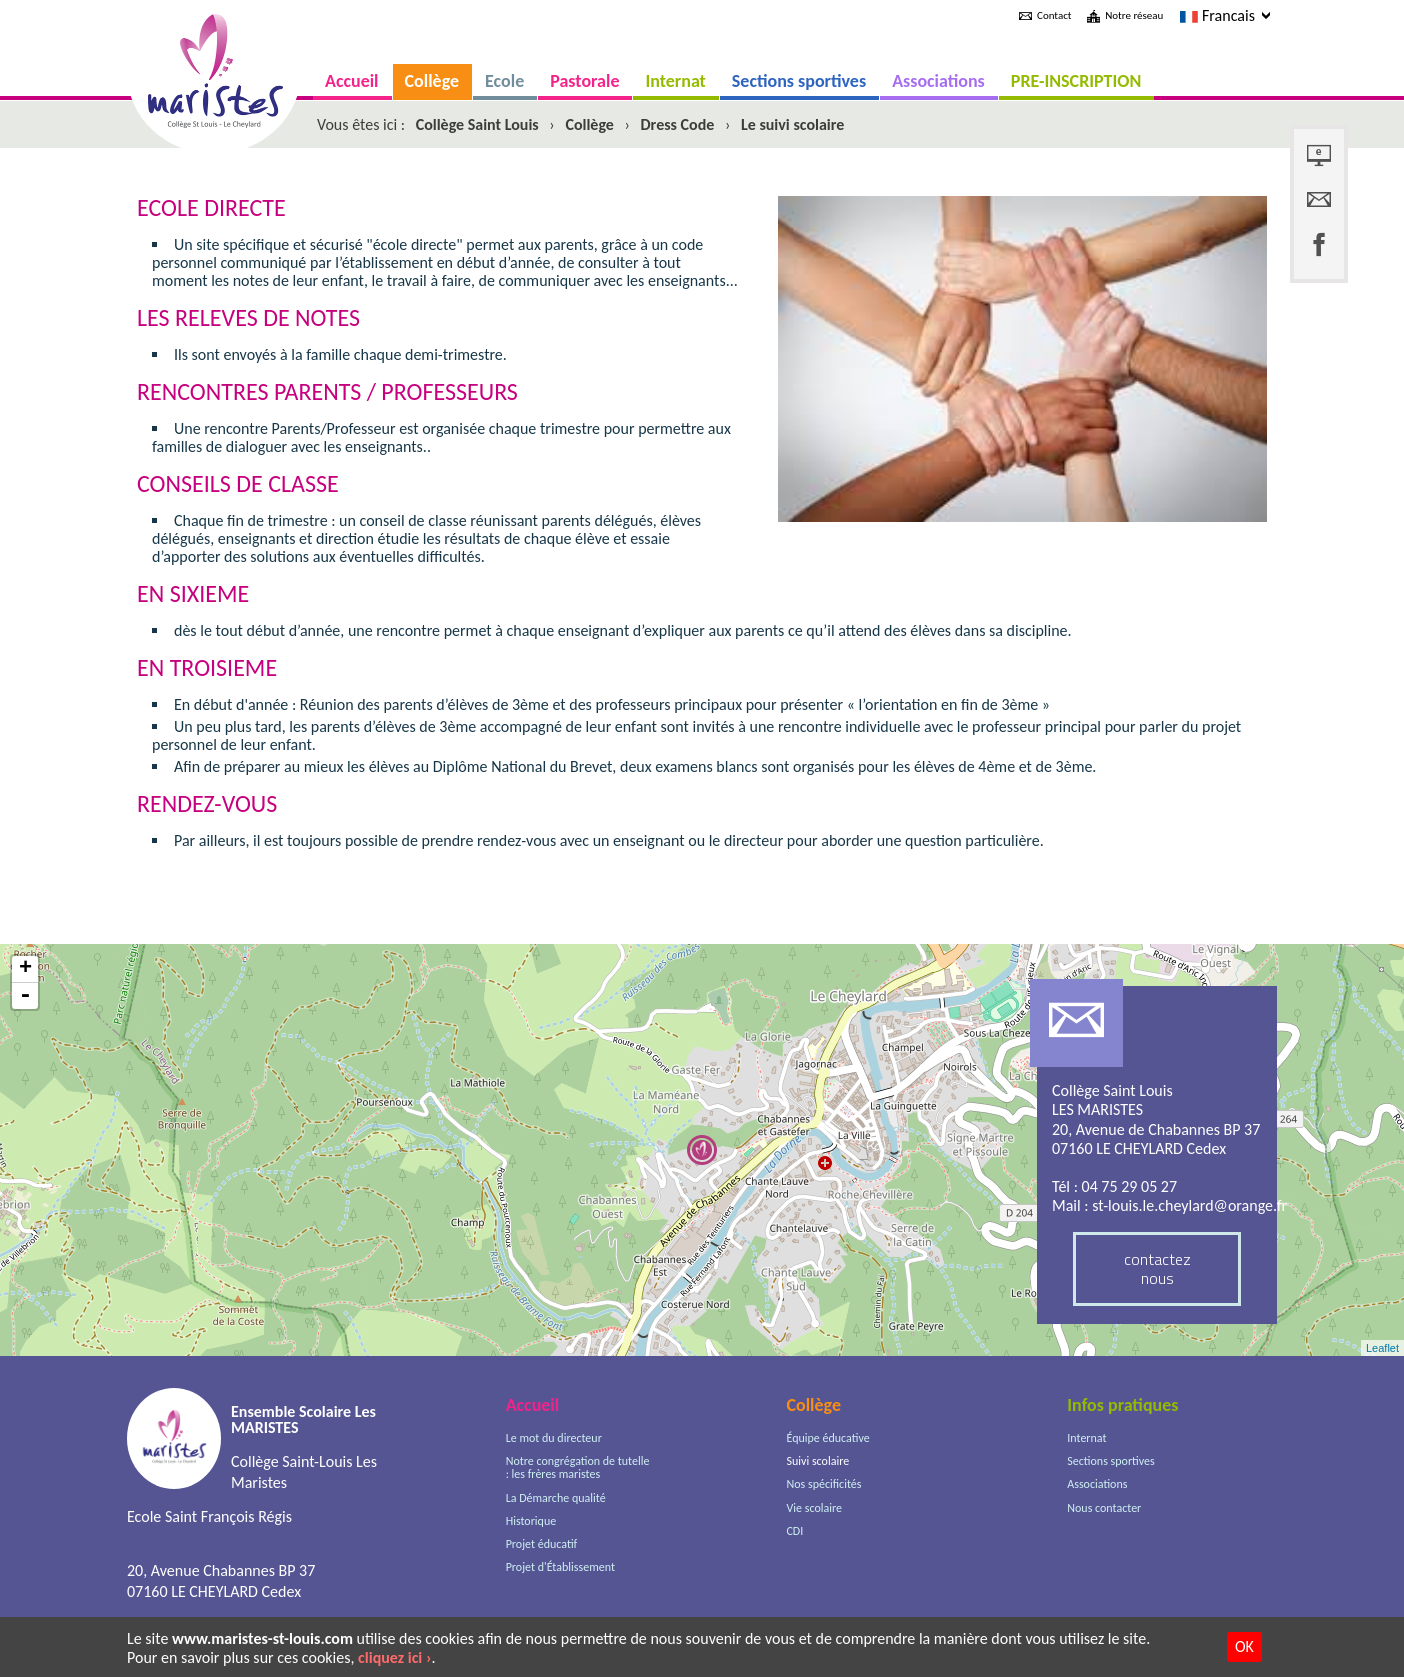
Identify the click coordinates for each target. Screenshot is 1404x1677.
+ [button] (25, 969)
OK (1244, 1646)
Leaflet (1382, 1348)
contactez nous (1157, 1268)
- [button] (25, 996)
